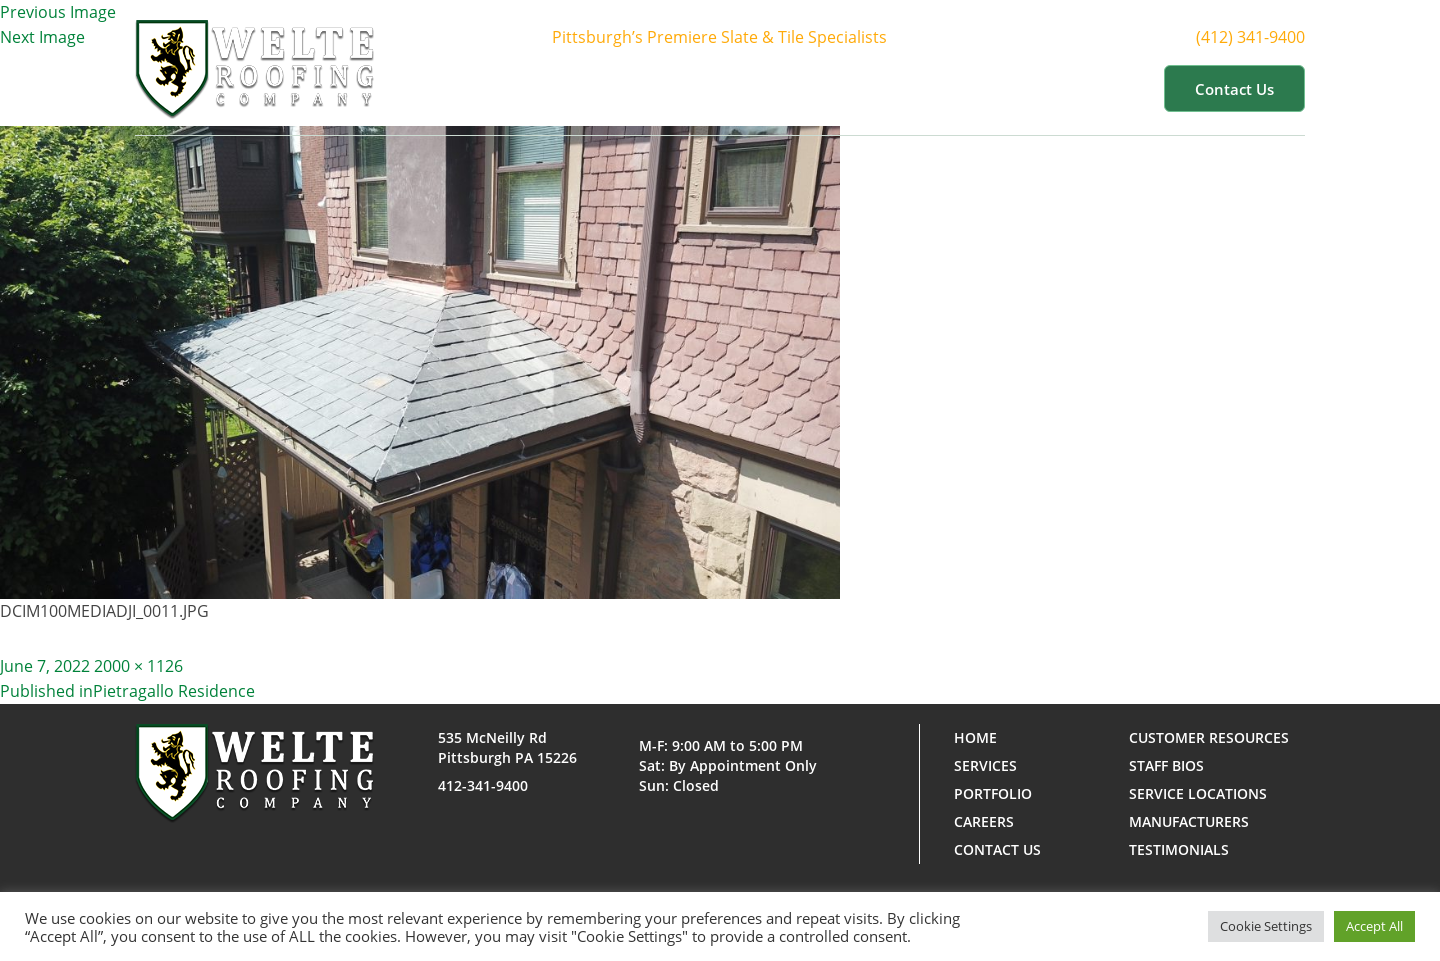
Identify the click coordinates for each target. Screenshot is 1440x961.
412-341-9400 (483, 785)
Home (579, 88)
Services (787, 88)
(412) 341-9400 (1268, 37)
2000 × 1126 (138, 666)
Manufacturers (1189, 821)
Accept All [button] (1374, 926)
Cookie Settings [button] (1266, 926)
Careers (984, 821)
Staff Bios (1166, 765)
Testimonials (1179, 849)
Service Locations (1198, 793)
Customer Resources (1054, 88)
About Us (674, 88)
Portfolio (898, 88)
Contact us (1234, 89)
